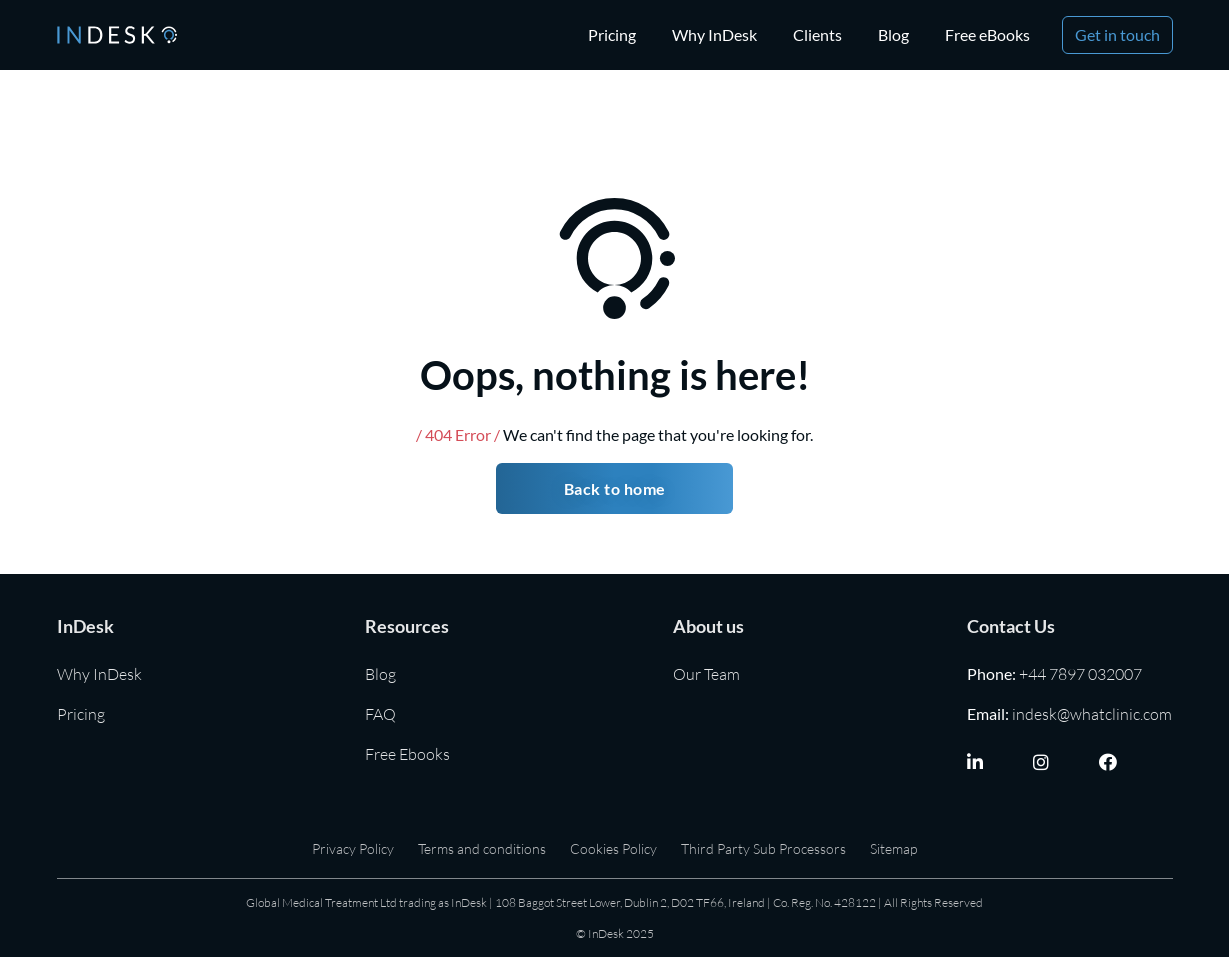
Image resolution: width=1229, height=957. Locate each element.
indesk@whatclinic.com (1092, 714)
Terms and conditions (482, 848)
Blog (893, 34)
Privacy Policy (353, 848)
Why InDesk (714, 34)
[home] (117, 34)
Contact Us (1011, 626)
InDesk (85, 626)
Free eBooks (987, 34)
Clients (817, 34)
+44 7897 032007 (1080, 674)
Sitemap (893, 848)
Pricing (612, 34)
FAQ (380, 714)
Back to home (615, 488)
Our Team (706, 674)
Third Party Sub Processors (763, 848)
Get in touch (1117, 34)
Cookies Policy (613, 848)
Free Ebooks (407, 754)
